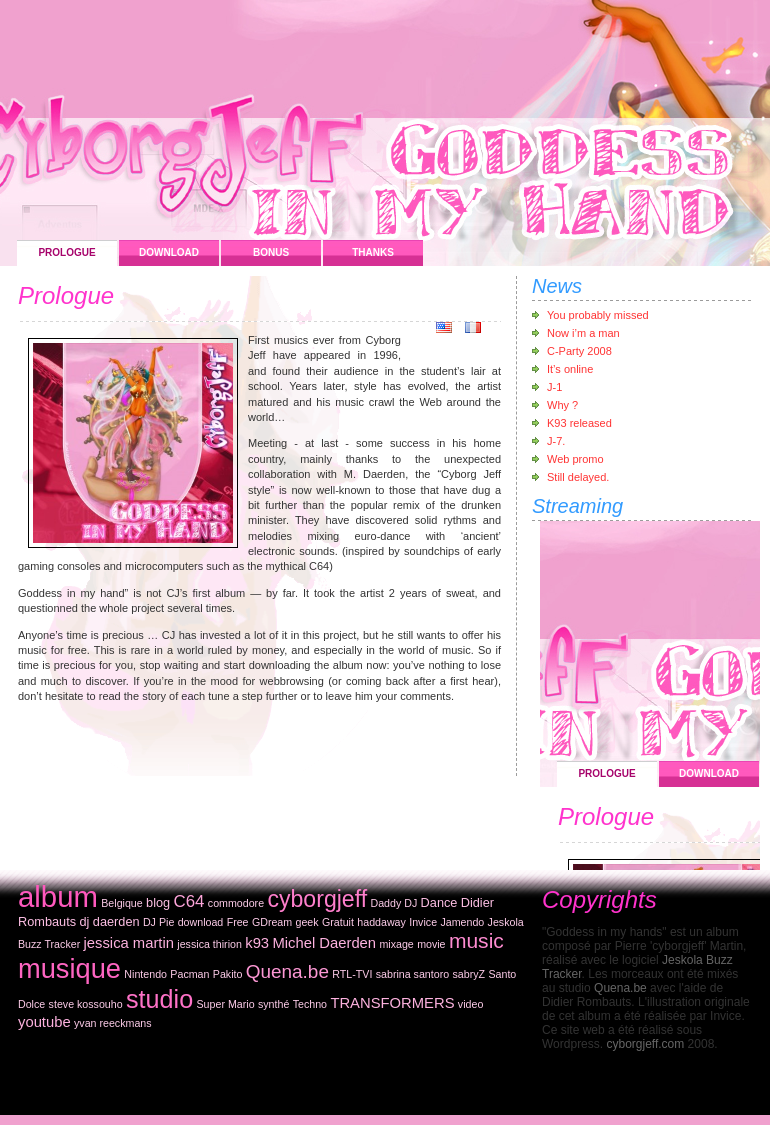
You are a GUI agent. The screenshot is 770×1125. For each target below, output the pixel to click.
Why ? (562, 405)
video (470, 1004)
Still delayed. (578, 477)
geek (307, 922)
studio (159, 999)
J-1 (554, 387)
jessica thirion (209, 944)
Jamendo (462, 922)
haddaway (381, 922)
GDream (272, 922)
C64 (188, 901)
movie (431, 944)
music (476, 940)
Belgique (121, 903)
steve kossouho (86, 1004)
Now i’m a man (583, 333)
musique (69, 968)
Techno (310, 1004)
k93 (257, 943)
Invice (423, 922)
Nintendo (145, 974)
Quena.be (287, 971)
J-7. (556, 441)
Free (238, 922)
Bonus (271, 252)
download (201, 922)
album (58, 896)
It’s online (570, 369)
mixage (396, 944)
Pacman (189, 974)
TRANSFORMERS (392, 1003)
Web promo (575, 459)
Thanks (373, 252)
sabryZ (469, 974)
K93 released (579, 423)
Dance (439, 902)
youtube (44, 1022)
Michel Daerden (324, 943)
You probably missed (598, 315)
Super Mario (226, 1004)
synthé (273, 1004)
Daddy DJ (393, 903)
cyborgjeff (317, 899)
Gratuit (338, 922)
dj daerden (109, 921)
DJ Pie (158, 922)
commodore (236, 903)
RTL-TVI (352, 974)
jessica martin (129, 943)
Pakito (228, 974)
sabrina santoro (412, 974)
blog (158, 902)
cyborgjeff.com (645, 1044)
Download (169, 252)
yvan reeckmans (113, 1023)
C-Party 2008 (579, 351)
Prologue (66, 252)
